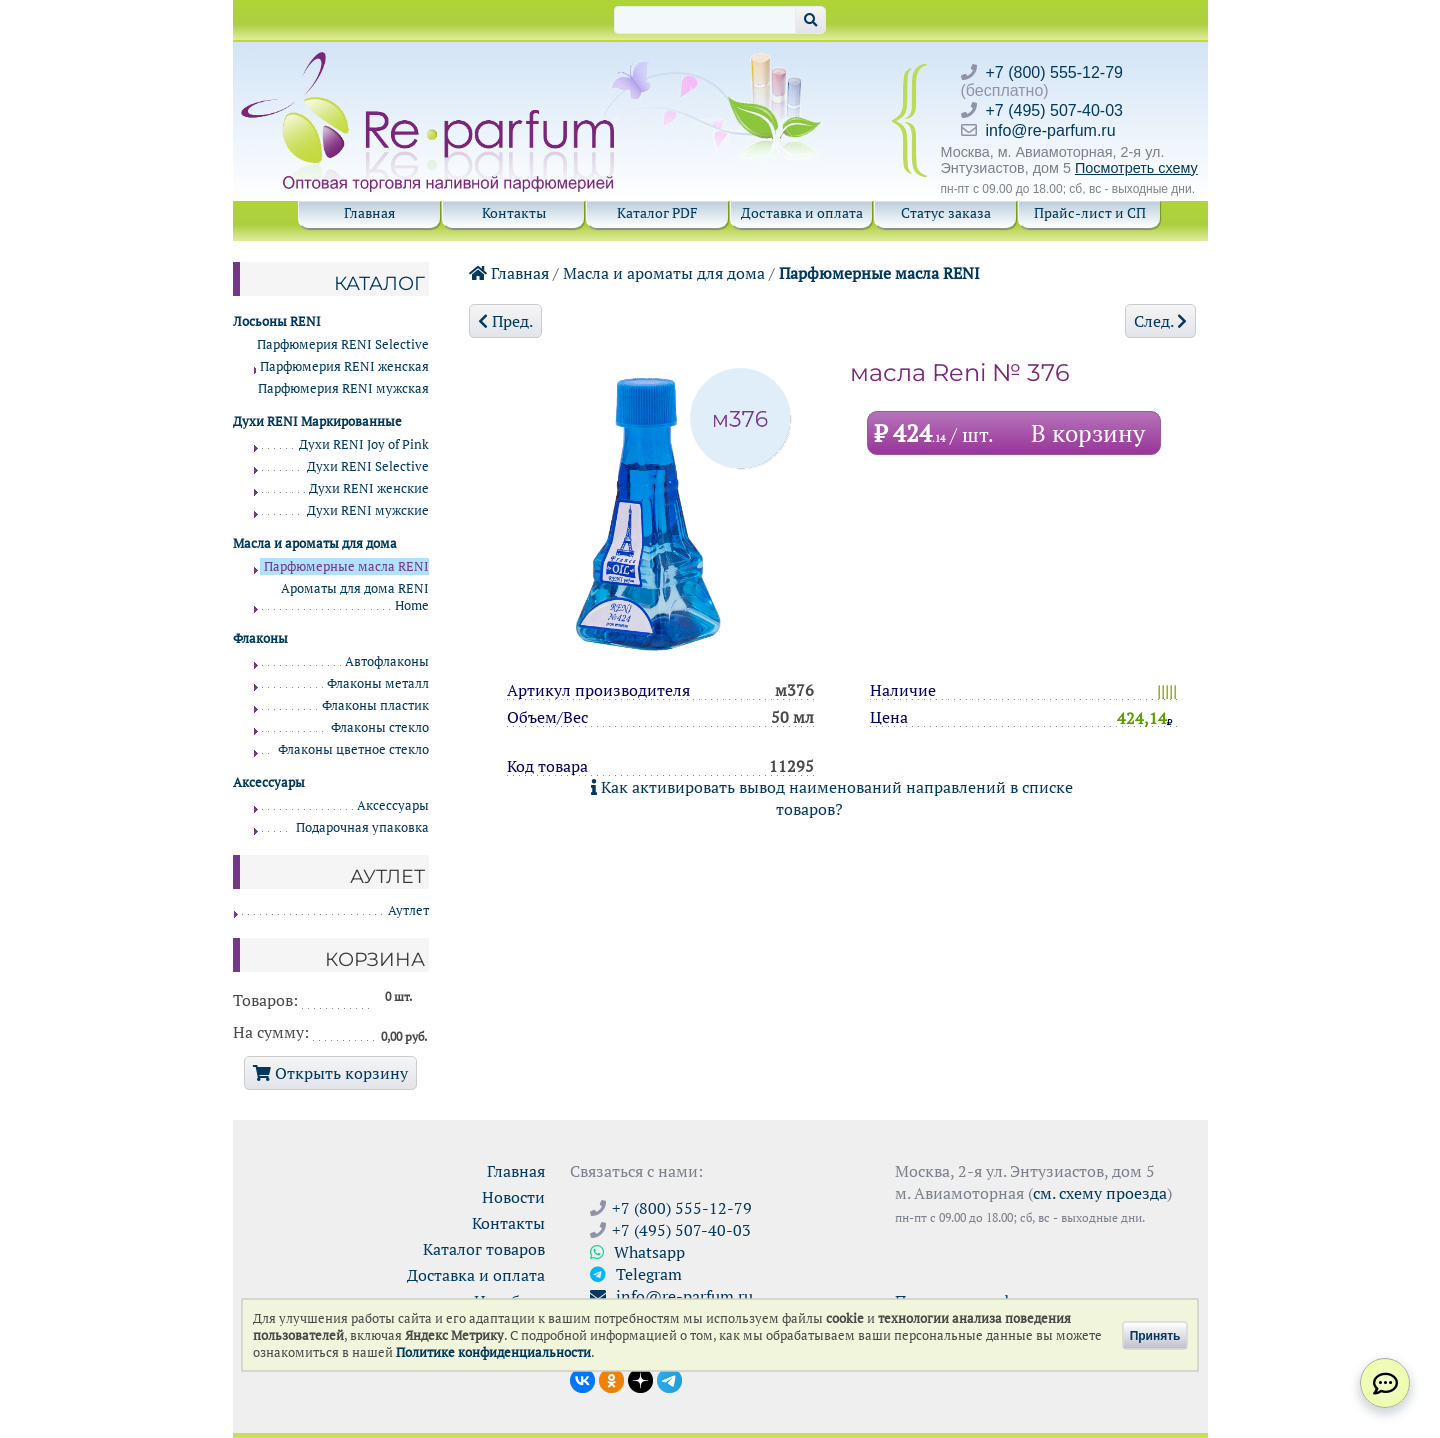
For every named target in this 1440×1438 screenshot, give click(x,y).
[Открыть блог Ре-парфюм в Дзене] (640, 1379)
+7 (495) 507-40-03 (1054, 110)
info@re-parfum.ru (1051, 130)
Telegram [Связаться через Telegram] (636, 1274)
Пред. (505, 321)
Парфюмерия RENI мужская (343, 388)
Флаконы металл (378, 683)
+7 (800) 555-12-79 (1054, 72)
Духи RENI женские (369, 488)
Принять (1155, 1335)
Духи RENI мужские (368, 510)
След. (1160, 321)
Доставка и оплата (802, 212)
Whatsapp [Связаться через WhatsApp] (637, 1252)
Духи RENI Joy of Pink (364, 444)
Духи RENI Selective (368, 466)
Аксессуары (393, 805)
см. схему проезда (1100, 1193)
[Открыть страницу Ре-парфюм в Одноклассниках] (611, 1379)
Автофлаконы (387, 661)
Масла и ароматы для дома (664, 273)
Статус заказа (946, 212)
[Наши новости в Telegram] (669, 1379)
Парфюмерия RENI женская (344, 366)
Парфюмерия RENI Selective (343, 344)
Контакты (514, 212)
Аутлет (408, 910)
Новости (513, 1197)
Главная (369, 212)
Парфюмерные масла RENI (879, 273)
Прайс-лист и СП (1090, 212)
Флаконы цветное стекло (353, 749)
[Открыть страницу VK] (582, 1379)
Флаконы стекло (380, 727)
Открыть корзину (330, 1073)
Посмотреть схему (1136, 168)
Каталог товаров (484, 1249)
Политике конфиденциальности (493, 1352)
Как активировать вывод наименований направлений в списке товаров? (832, 798)
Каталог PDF (657, 212)
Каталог (379, 283)
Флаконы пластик (375, 705)
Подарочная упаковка (362, 827)
